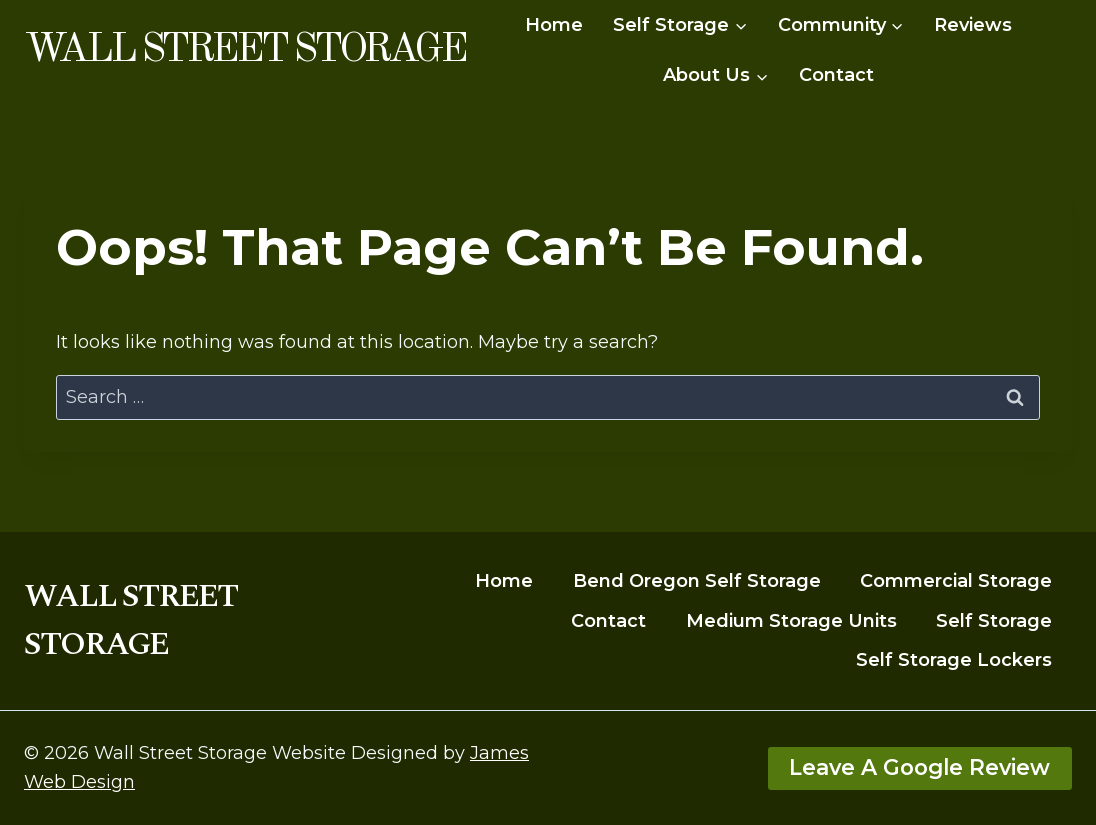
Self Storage (994, 621)
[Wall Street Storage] (244, 50)
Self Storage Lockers (954, 660)
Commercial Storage (956, 581)
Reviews (973, 25)
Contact (836, 75)
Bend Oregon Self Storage (697, 581)
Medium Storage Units (791, 621)
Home (554, 25)
